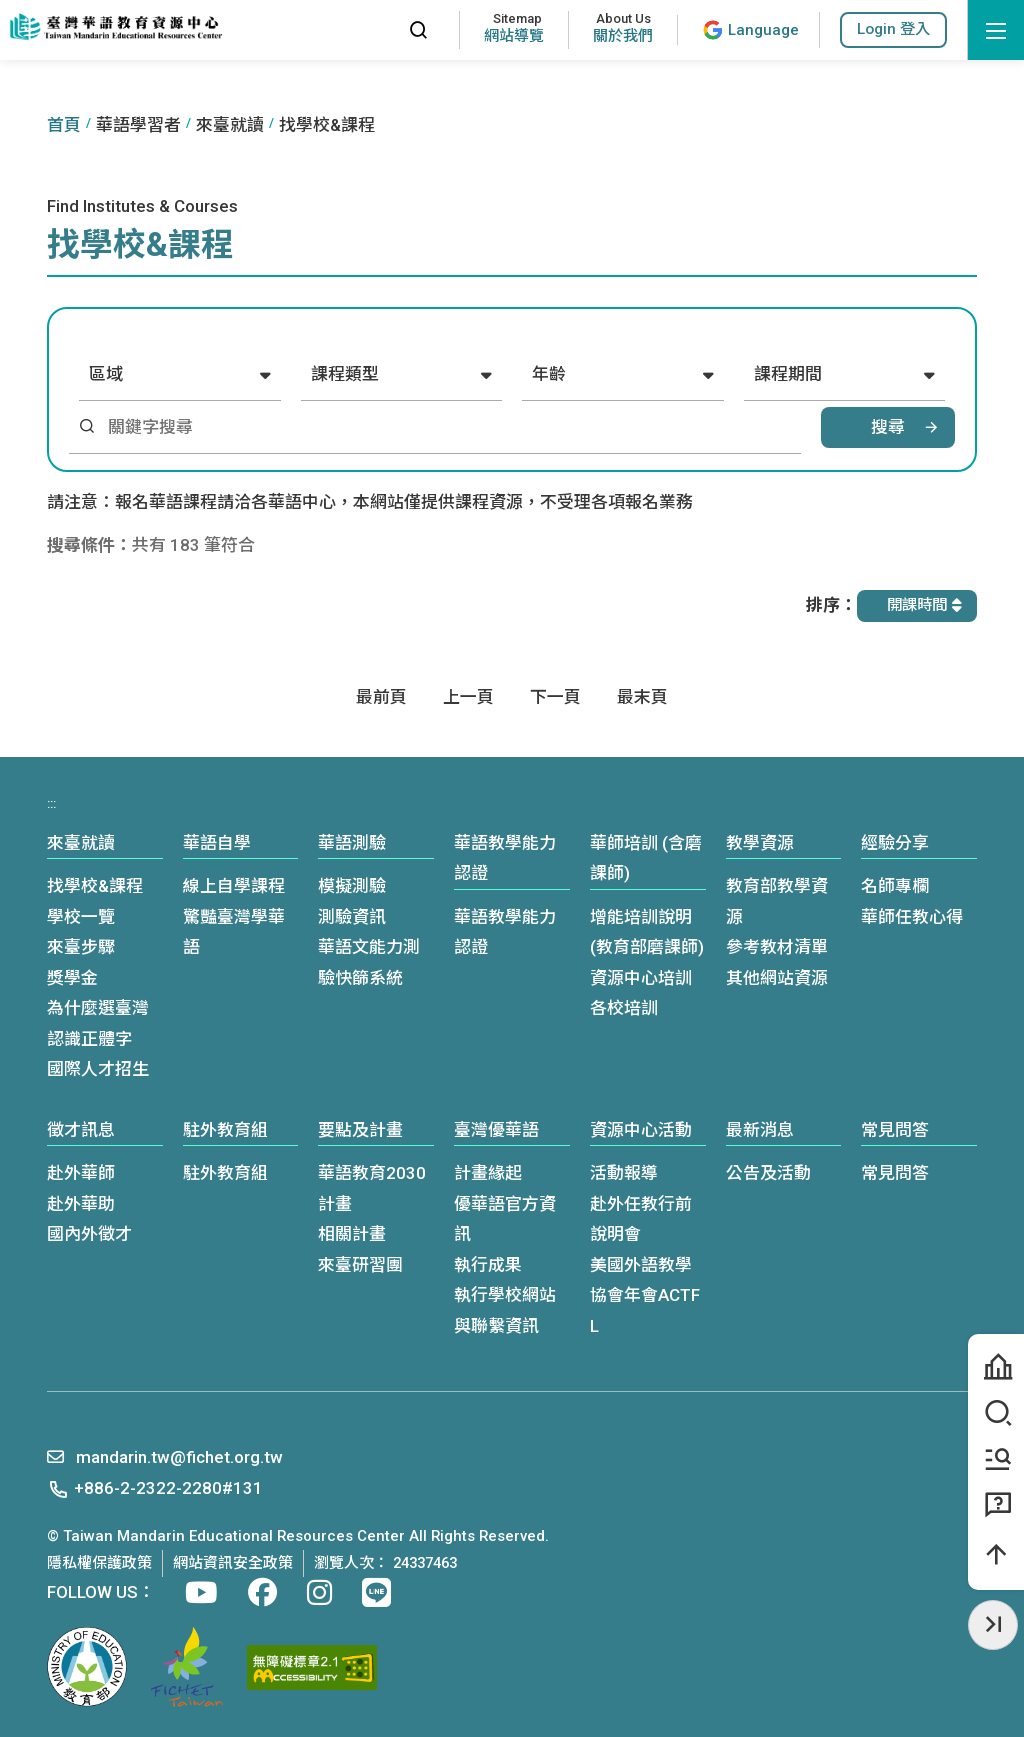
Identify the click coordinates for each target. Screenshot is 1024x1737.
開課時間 (924, 605)
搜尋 (888, 427)
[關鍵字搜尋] (448, 427)
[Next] (555, 697)
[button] (893, 29)
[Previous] (468, 697)
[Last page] (642, 697)
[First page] (381, 697)
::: (374, 29)
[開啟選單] (995, 30)
